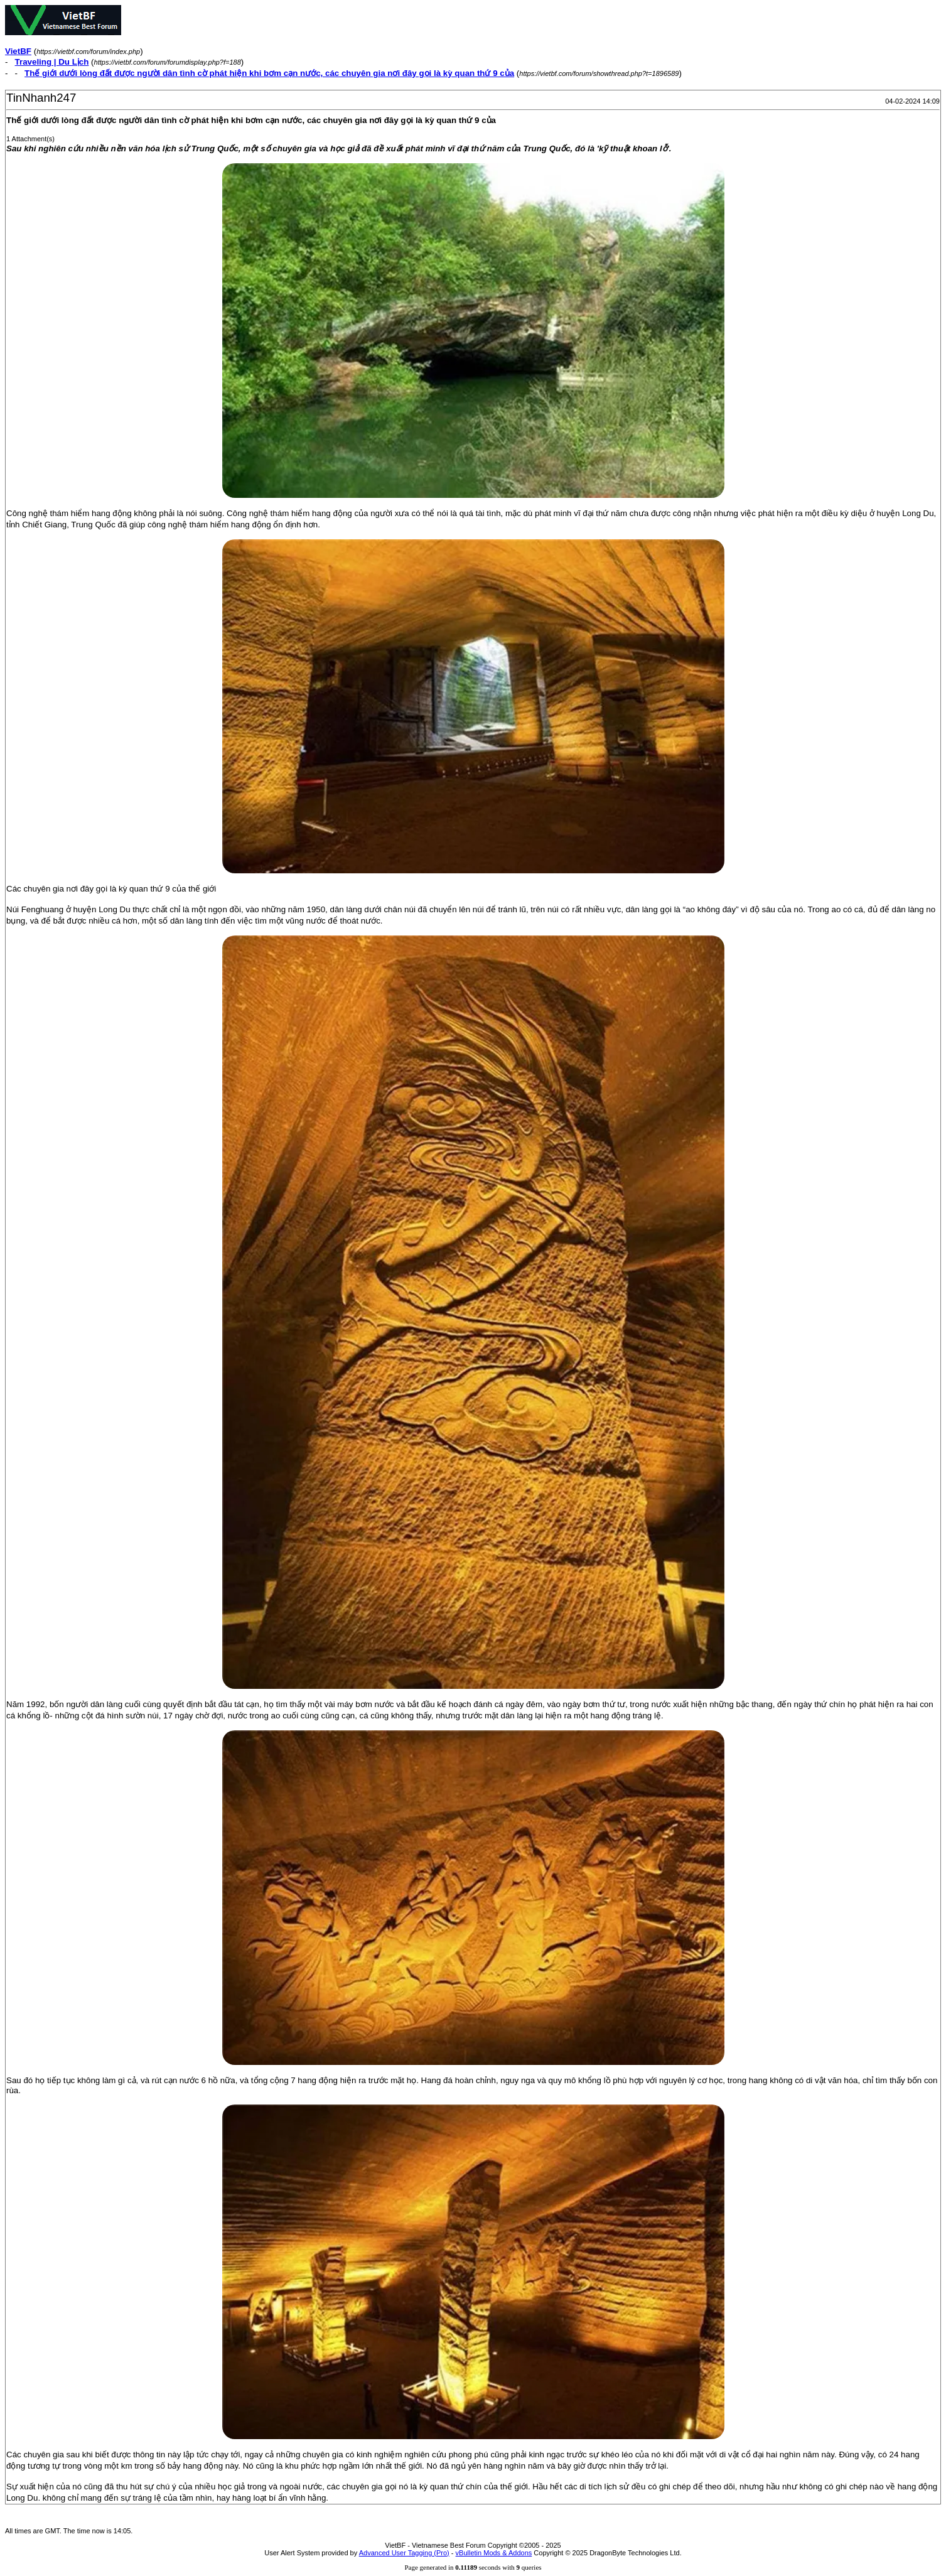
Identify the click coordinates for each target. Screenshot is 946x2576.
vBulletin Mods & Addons (494, 2553)
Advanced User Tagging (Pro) (404, 2553)
